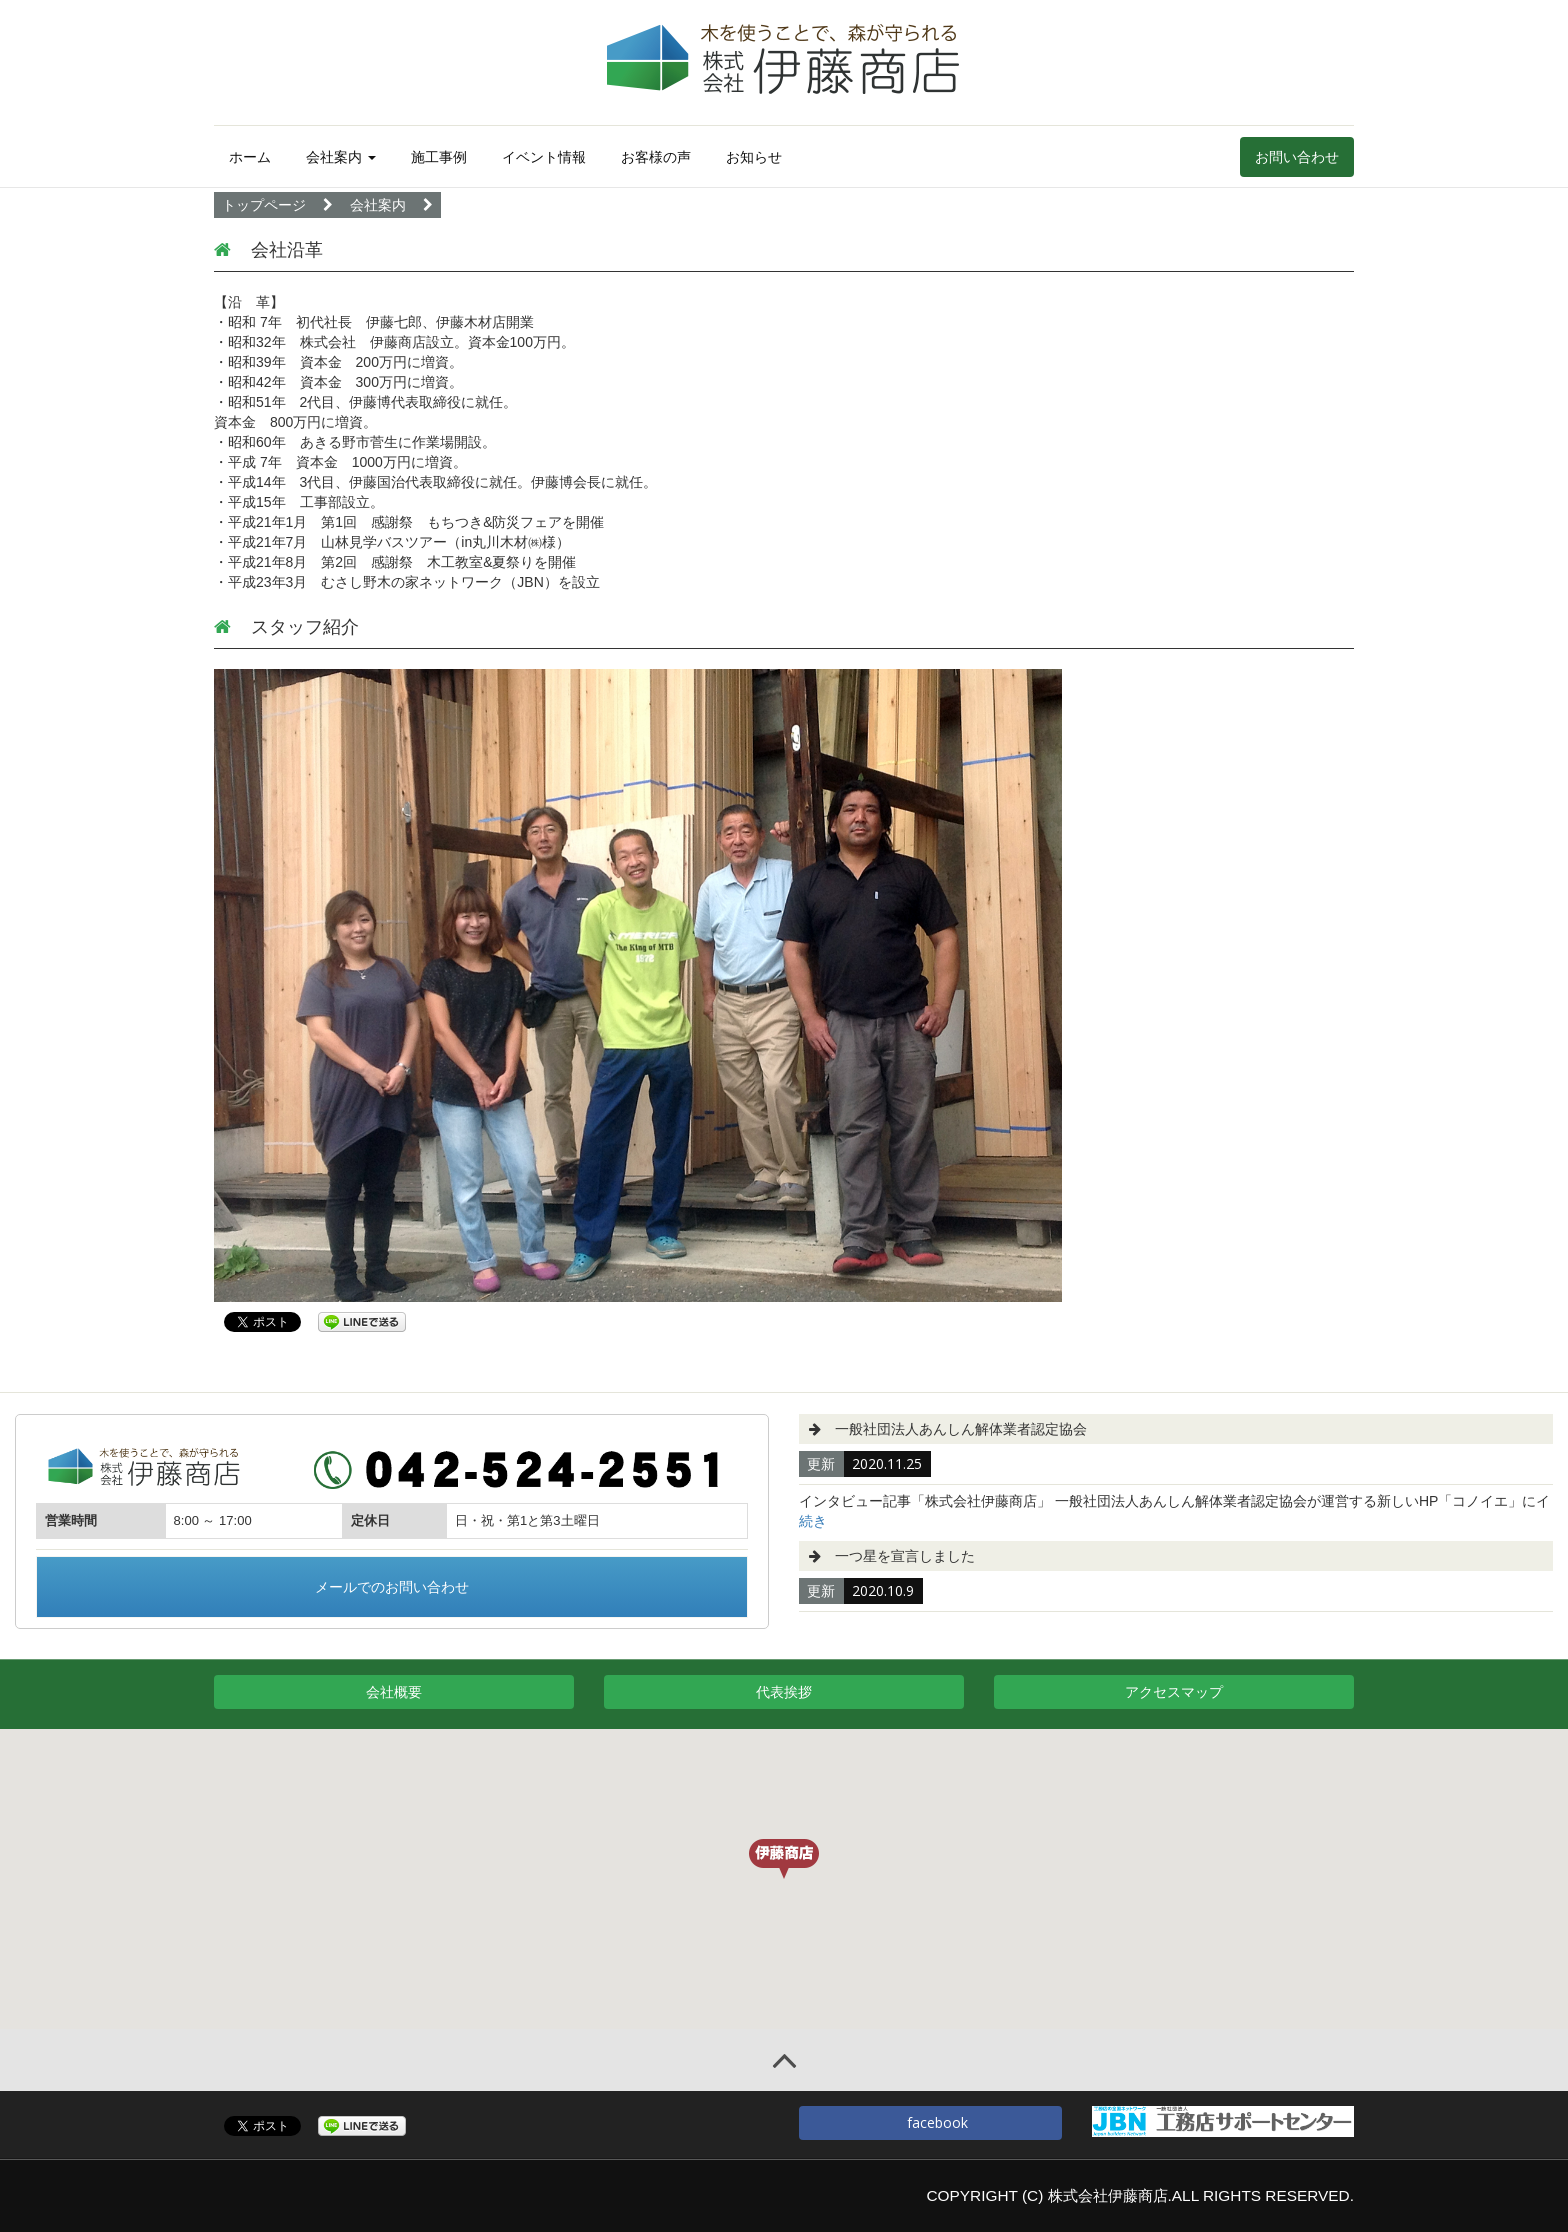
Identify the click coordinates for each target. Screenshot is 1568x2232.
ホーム (250, 157)
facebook (930, 2122)
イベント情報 (544, 157)
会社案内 (341, 157)
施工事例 (439, 157)
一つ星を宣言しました (905, 1556)
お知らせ (754, 157)
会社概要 (394, 1691)
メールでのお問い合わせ (392, 1586)
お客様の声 (656, 157)
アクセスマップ (1174, 1691)
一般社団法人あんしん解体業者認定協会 (961, 1429)
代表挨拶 (784, 1691)
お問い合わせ (1297, 157)
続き (813, 1521)
